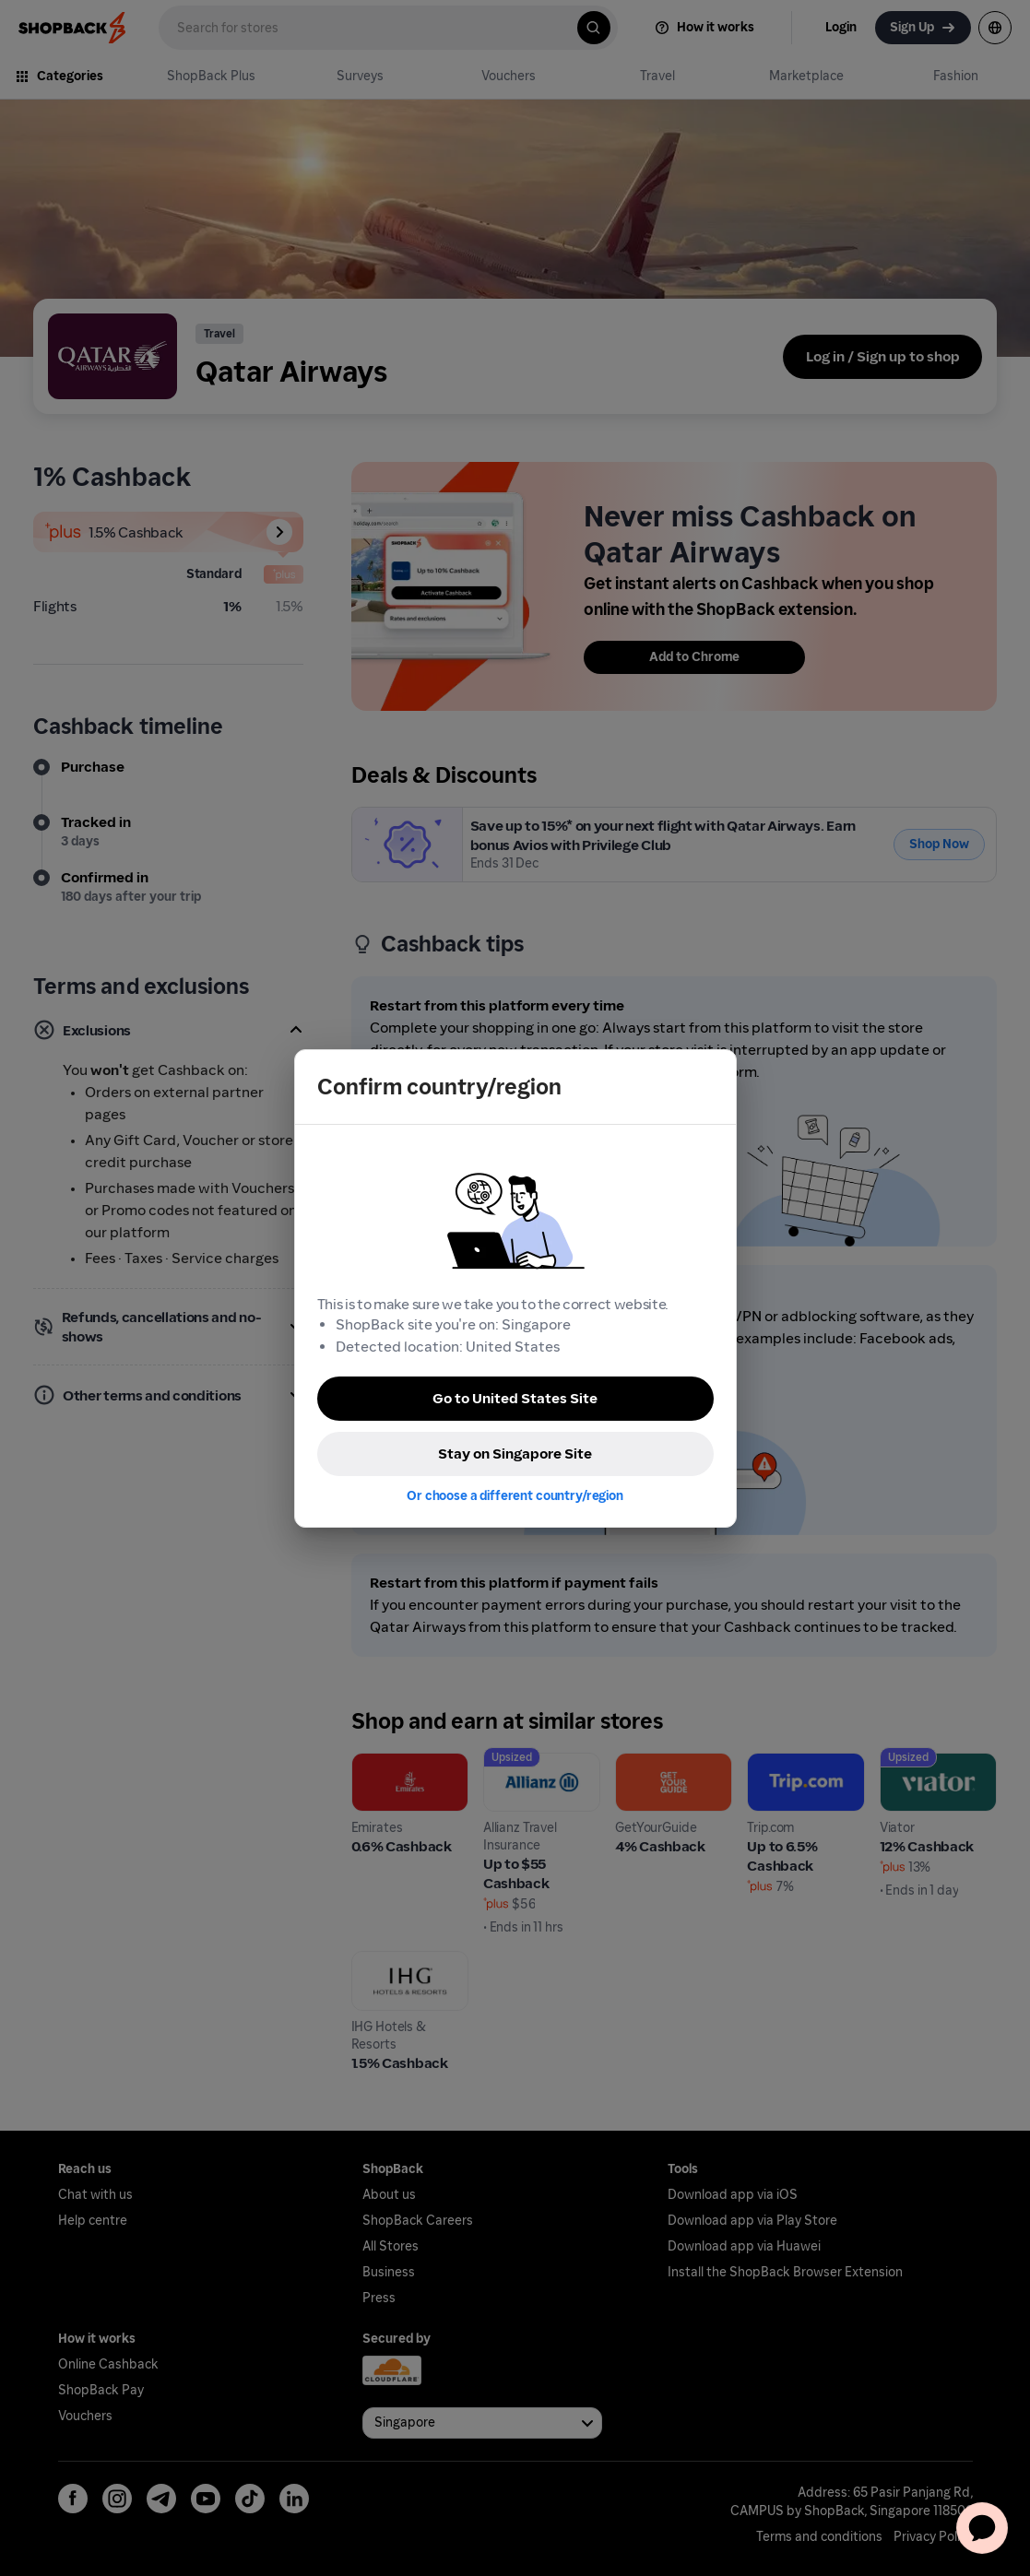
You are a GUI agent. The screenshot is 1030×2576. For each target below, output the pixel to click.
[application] (982, 2528)
